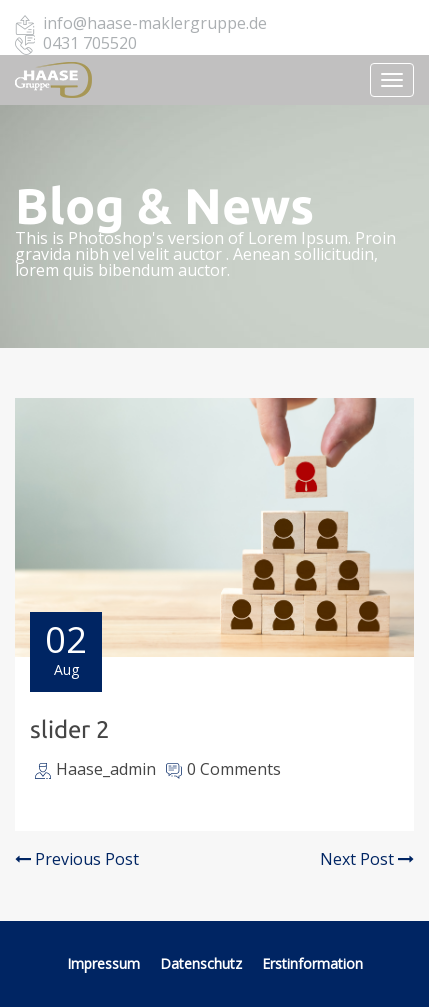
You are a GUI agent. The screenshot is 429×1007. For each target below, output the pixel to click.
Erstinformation (312, 963)
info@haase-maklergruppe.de (155, 23)
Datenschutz (203, 963)
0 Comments (234, 769)
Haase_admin (106, 769)
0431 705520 (90, 43)
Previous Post (77, 859)
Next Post (367, 859)
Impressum (103, 963)
